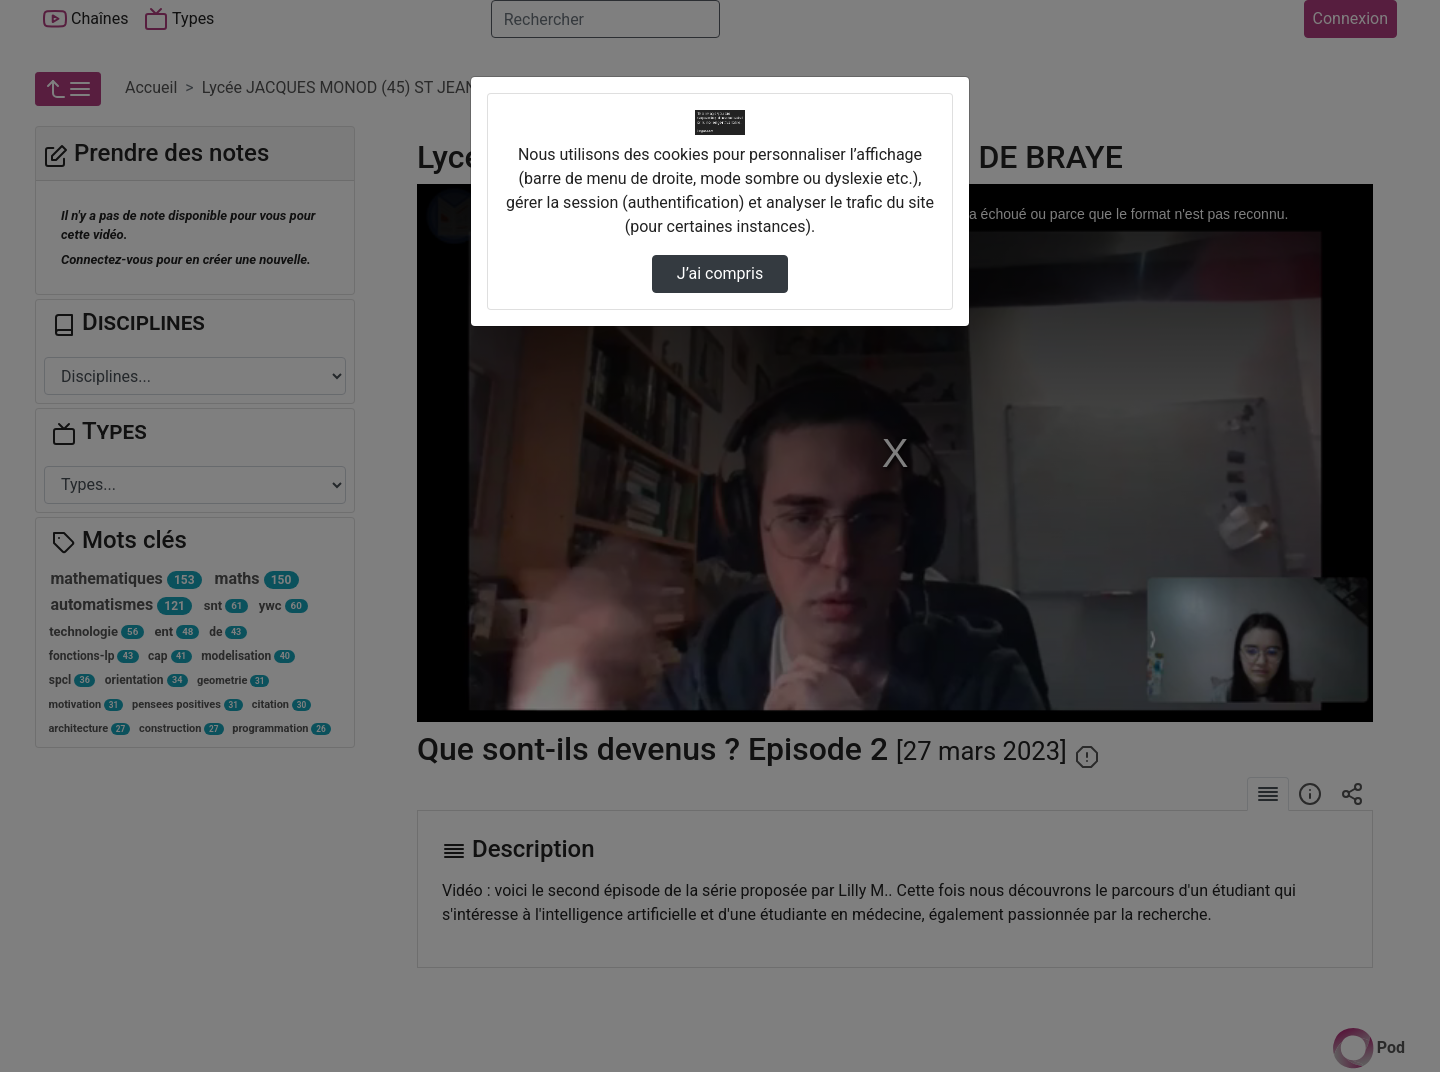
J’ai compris (720, 273)
